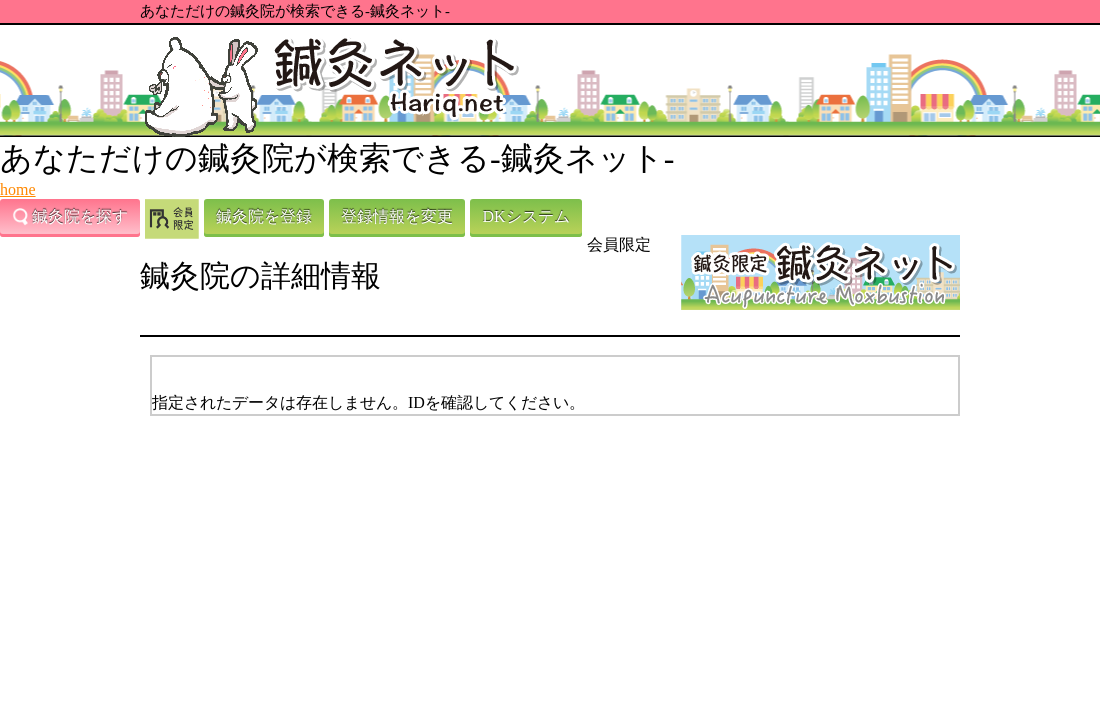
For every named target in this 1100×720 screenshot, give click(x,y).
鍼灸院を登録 (264, 216)
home (18, 189)
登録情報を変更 (397, 216)
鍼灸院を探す (70, 217)
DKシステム (525, 216)
